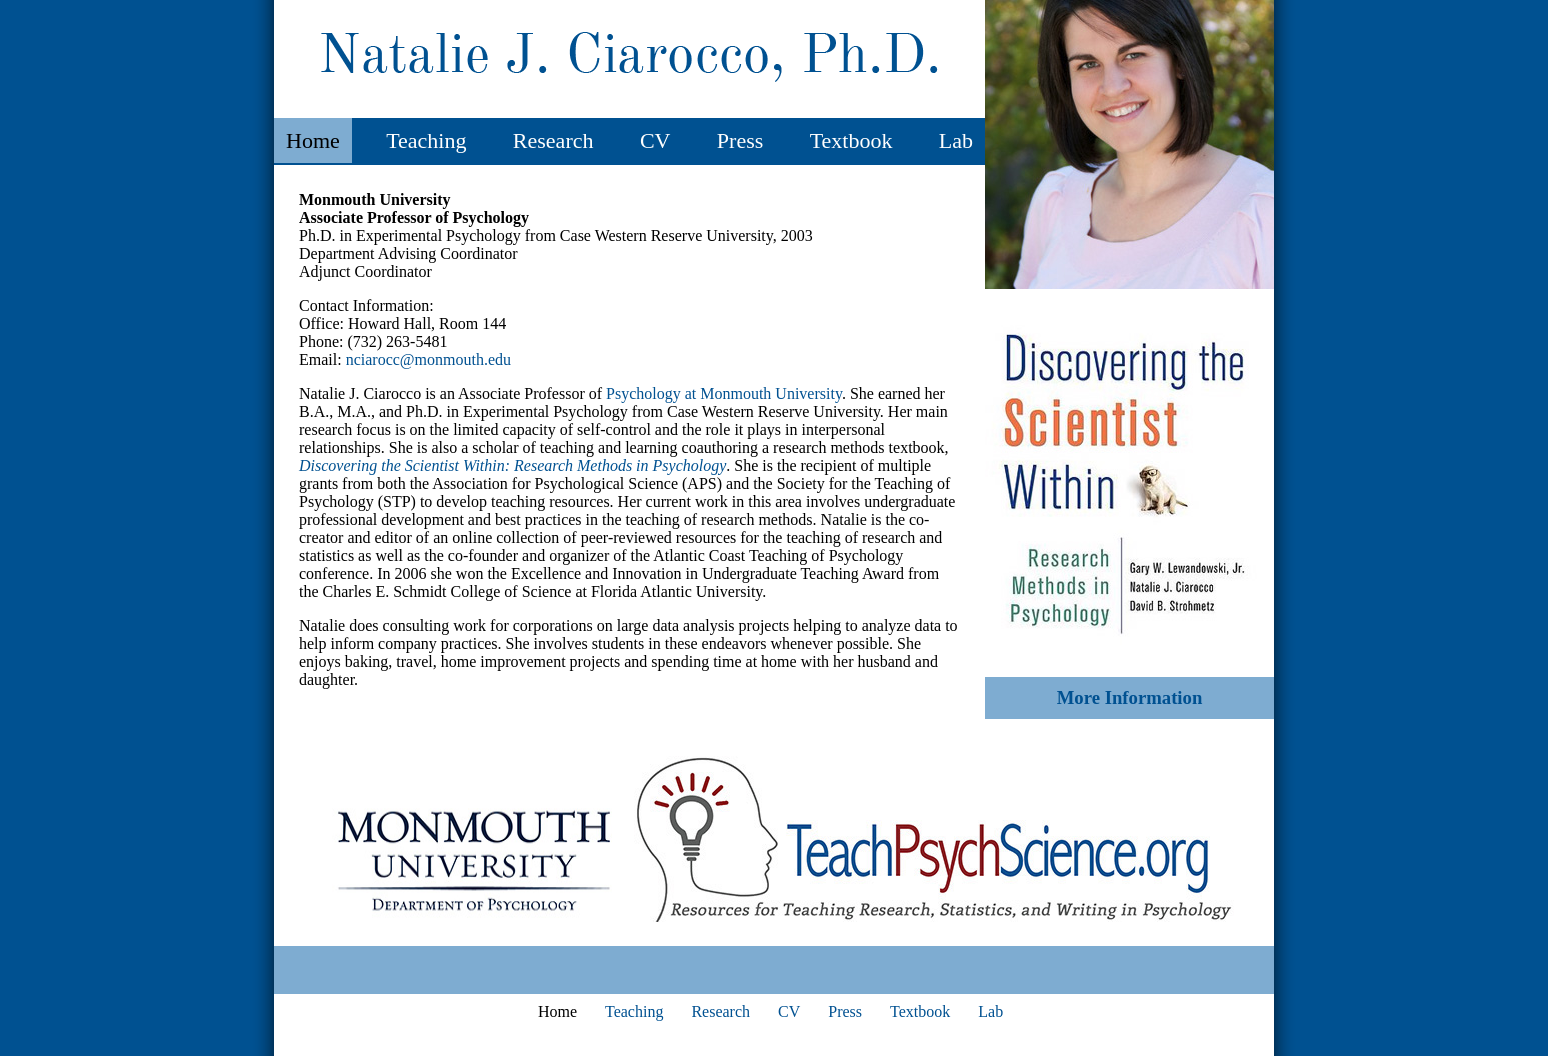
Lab (956, 140)
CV (655, 140)
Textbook (851, 140)
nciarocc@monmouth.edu (428, 359)
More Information (1130, 697)
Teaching (426, 140)
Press (740, 140)
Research (553, 140)
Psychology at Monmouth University (724, 393)
